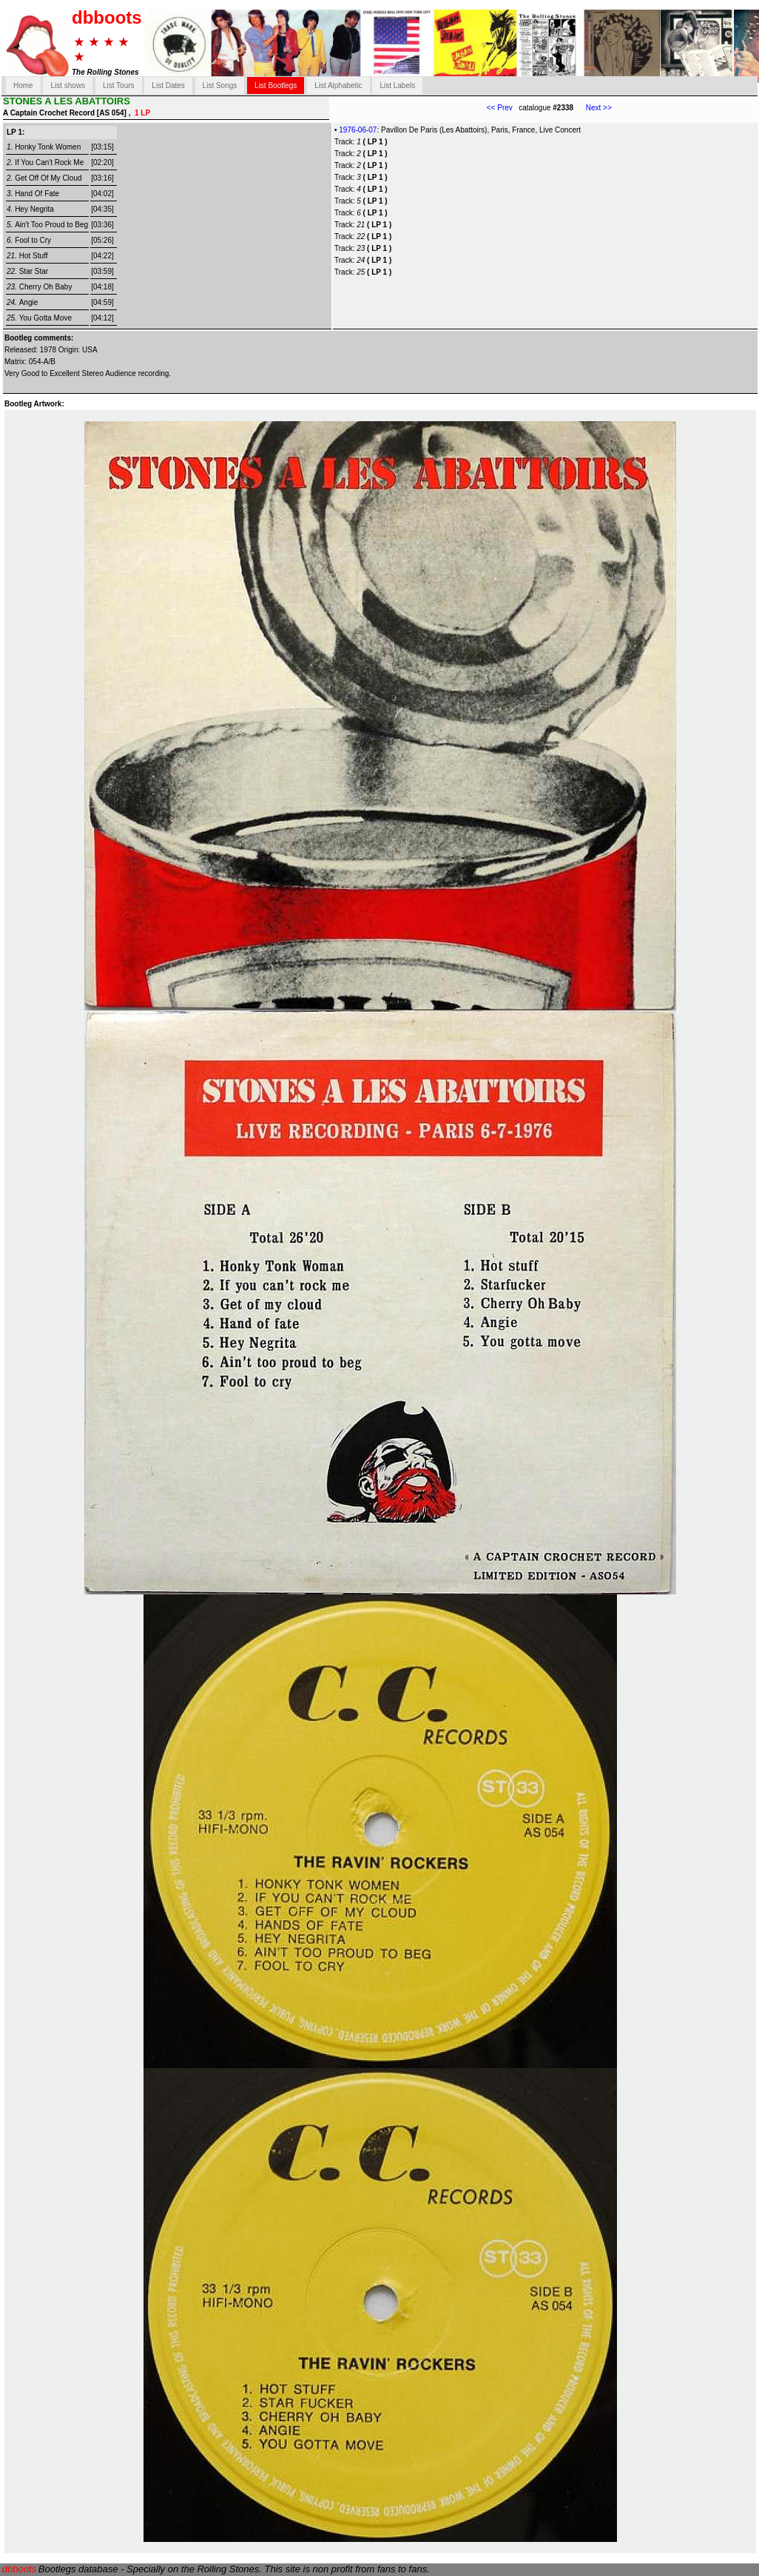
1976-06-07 (358, 130)
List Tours (119, 85)
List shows (67, 85)
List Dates (168, 85)
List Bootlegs (275, 85)
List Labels (397, 85)
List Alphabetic (338, 85)
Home (23, 85)
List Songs (220, 85)
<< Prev (500, 108)
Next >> (592, 108)
